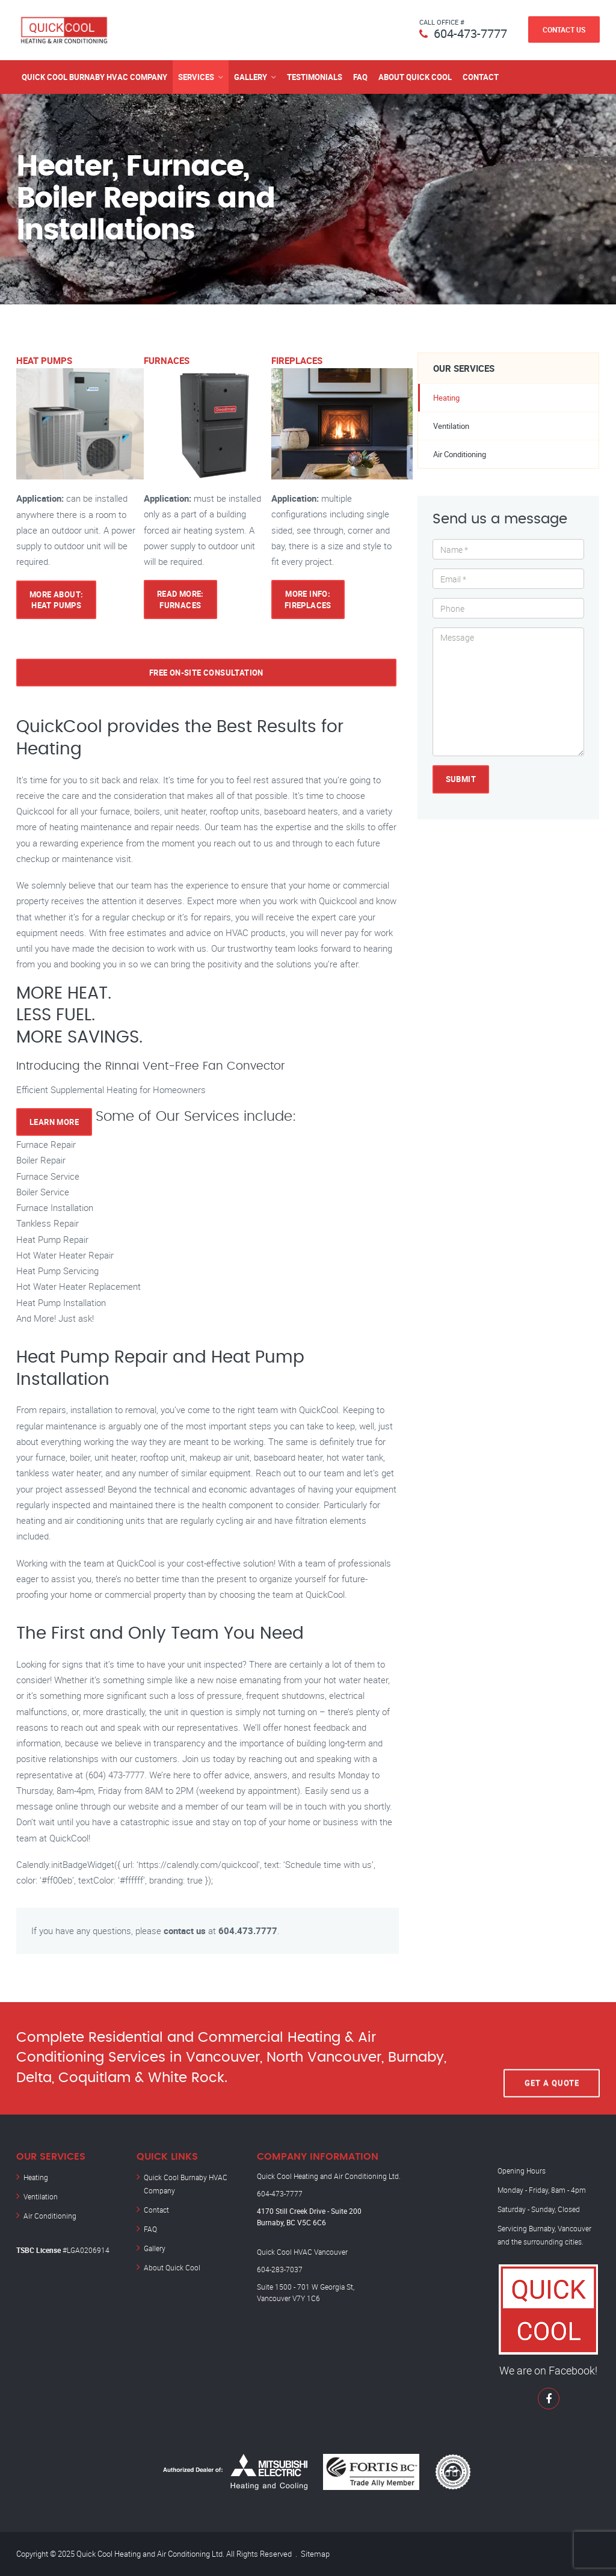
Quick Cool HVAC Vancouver (302, 2252)
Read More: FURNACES (180, 599)
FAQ (360, 77)
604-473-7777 (470, 33)
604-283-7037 (280, 2269)
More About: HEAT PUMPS (56, 600)
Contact (481, 77)
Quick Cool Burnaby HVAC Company (94, 77)
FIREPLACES (296, 360)
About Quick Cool (415, 77)
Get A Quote (552, 2058)
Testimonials (314, 77)
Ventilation (451, 426)
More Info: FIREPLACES (308, 599)
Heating (446, 397)
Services (196, 77)
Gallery (250, 77)
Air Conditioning (459, 454)
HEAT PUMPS (44, 360)
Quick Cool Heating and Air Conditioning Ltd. (329, 2176)
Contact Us (564, 29)
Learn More (54, 1122)
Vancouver (574, 2228)
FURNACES (166, 360)
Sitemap (315, 2553)
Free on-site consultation (206, 672)
